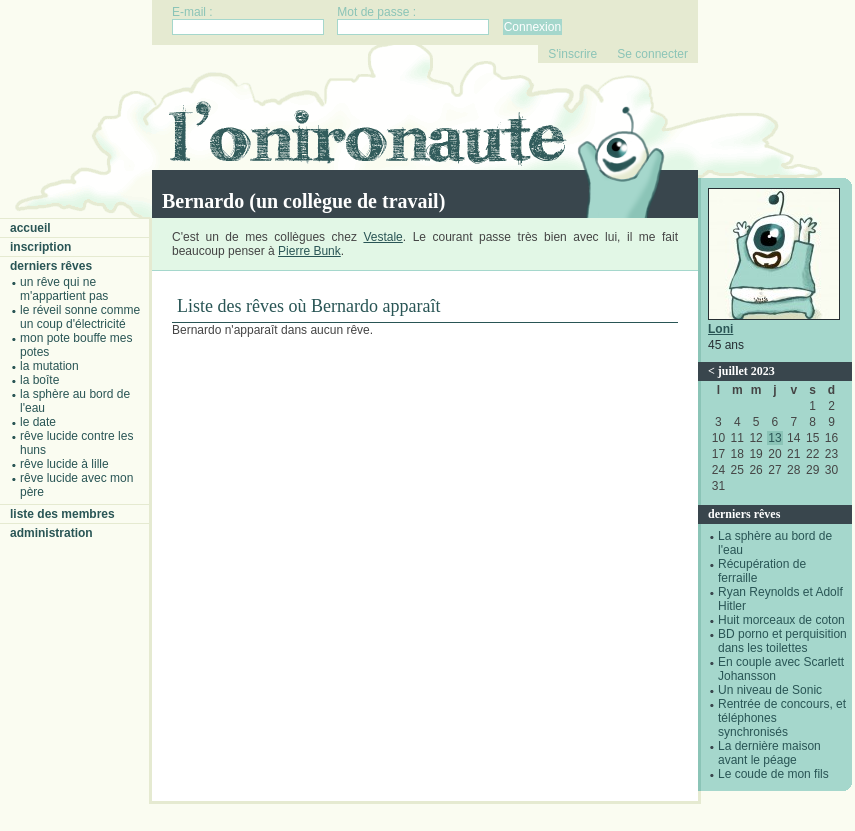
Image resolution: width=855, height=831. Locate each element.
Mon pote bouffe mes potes (76, 345)
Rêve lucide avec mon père (76, 485)
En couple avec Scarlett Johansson (781, 669)
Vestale (382, 237)
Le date (38, 422)
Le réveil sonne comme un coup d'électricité (80, 317)
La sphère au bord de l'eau (75, 401)
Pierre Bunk (309, 251)
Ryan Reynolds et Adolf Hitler (780, 599)
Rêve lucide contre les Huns (76, 443)
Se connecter (652, 54)
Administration (51, 533)
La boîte (39, 380)
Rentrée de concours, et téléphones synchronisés (782, 718)
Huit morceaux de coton (781, 620)
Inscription (40, 247)
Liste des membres (62, 514)
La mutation (49, 366)
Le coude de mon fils (773, 774)
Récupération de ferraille (762, 571)
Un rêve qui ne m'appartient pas (64, 289)
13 (774, 438)
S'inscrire (572, 54)
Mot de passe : (376, 12)
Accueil (30, 228)
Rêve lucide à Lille (64, 464)
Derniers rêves (51, 266)
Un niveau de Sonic (770, 690)
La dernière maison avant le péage (769, 753)
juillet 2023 (746, 371)
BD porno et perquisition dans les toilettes (782, 641)
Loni (720, 329)
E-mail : (192, 12)
